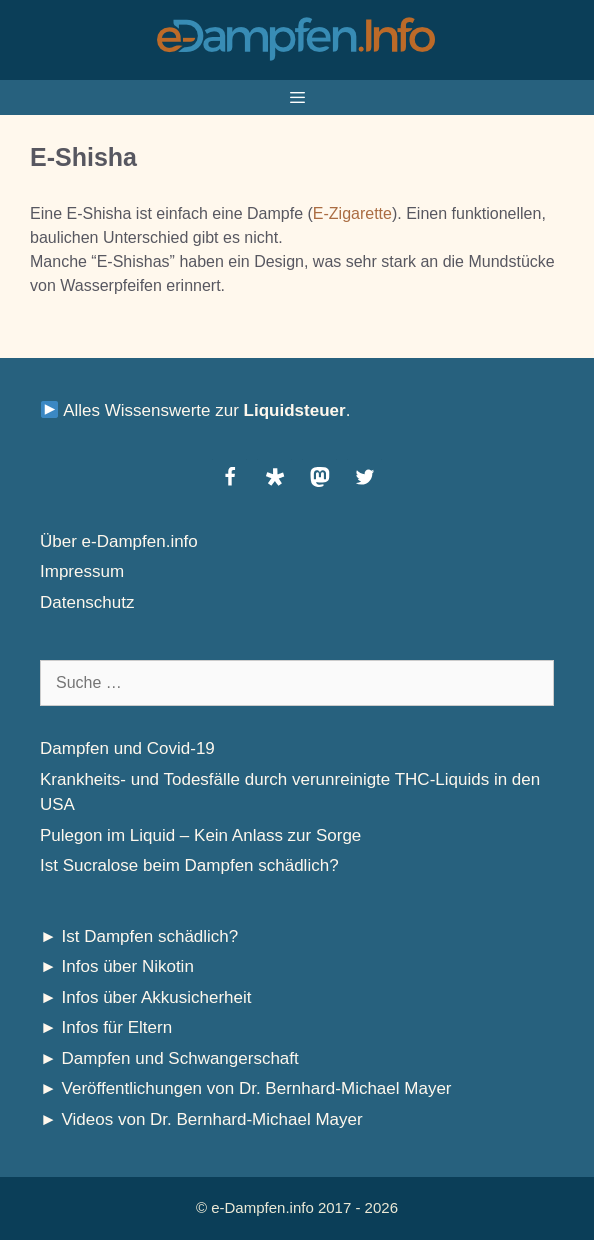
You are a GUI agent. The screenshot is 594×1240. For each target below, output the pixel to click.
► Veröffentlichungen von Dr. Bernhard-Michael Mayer (246, 1088)
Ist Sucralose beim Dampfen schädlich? (189, 865)
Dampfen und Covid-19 (127, 748)
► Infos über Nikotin (117, 966)
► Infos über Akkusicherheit (146, 997)
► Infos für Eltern (106, 1027)
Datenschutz (87, 602)
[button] (229, 476)
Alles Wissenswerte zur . (195, 410)
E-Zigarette (352, 213)
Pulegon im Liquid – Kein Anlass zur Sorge (200, 835)
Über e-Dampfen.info (119, 541)
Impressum (82, 571)
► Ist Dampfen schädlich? (139, 936)
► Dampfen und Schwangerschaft (169, 1058)
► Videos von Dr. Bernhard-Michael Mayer (201, 1119)
